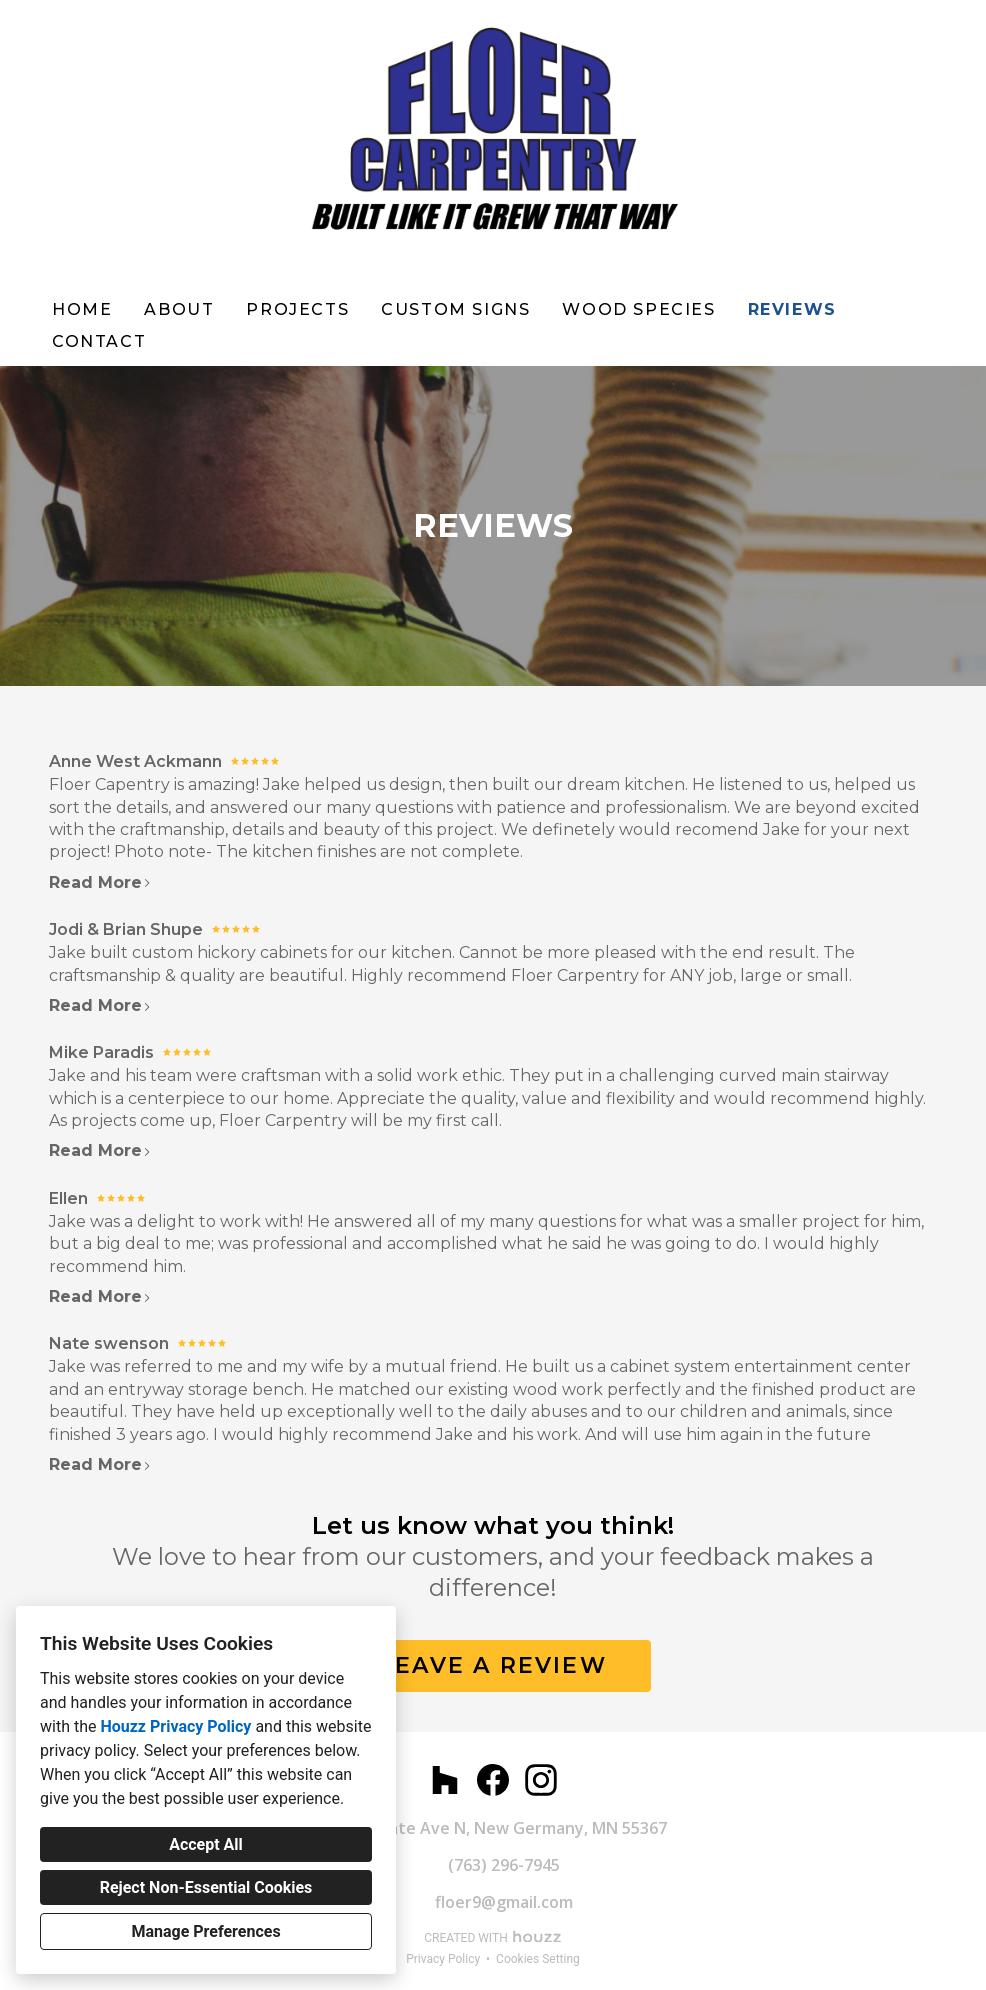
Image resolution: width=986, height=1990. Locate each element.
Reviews (792, 309)
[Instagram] (541, 1780)
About (179, 309)
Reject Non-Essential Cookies (206, 1887)
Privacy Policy (443, 1959)
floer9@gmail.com (504, 1902)
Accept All (206, 1844)
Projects (297, 309)
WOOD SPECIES (638, 309)
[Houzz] (445, 1780)
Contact (99, 341)
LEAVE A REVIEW (493, 1665)
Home (82, 309)
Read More (100, 882)
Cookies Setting (538, 1959)
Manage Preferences (205, 1931)
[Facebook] (493, 1780)
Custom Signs (455, 309)
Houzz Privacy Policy (175, 1726)
